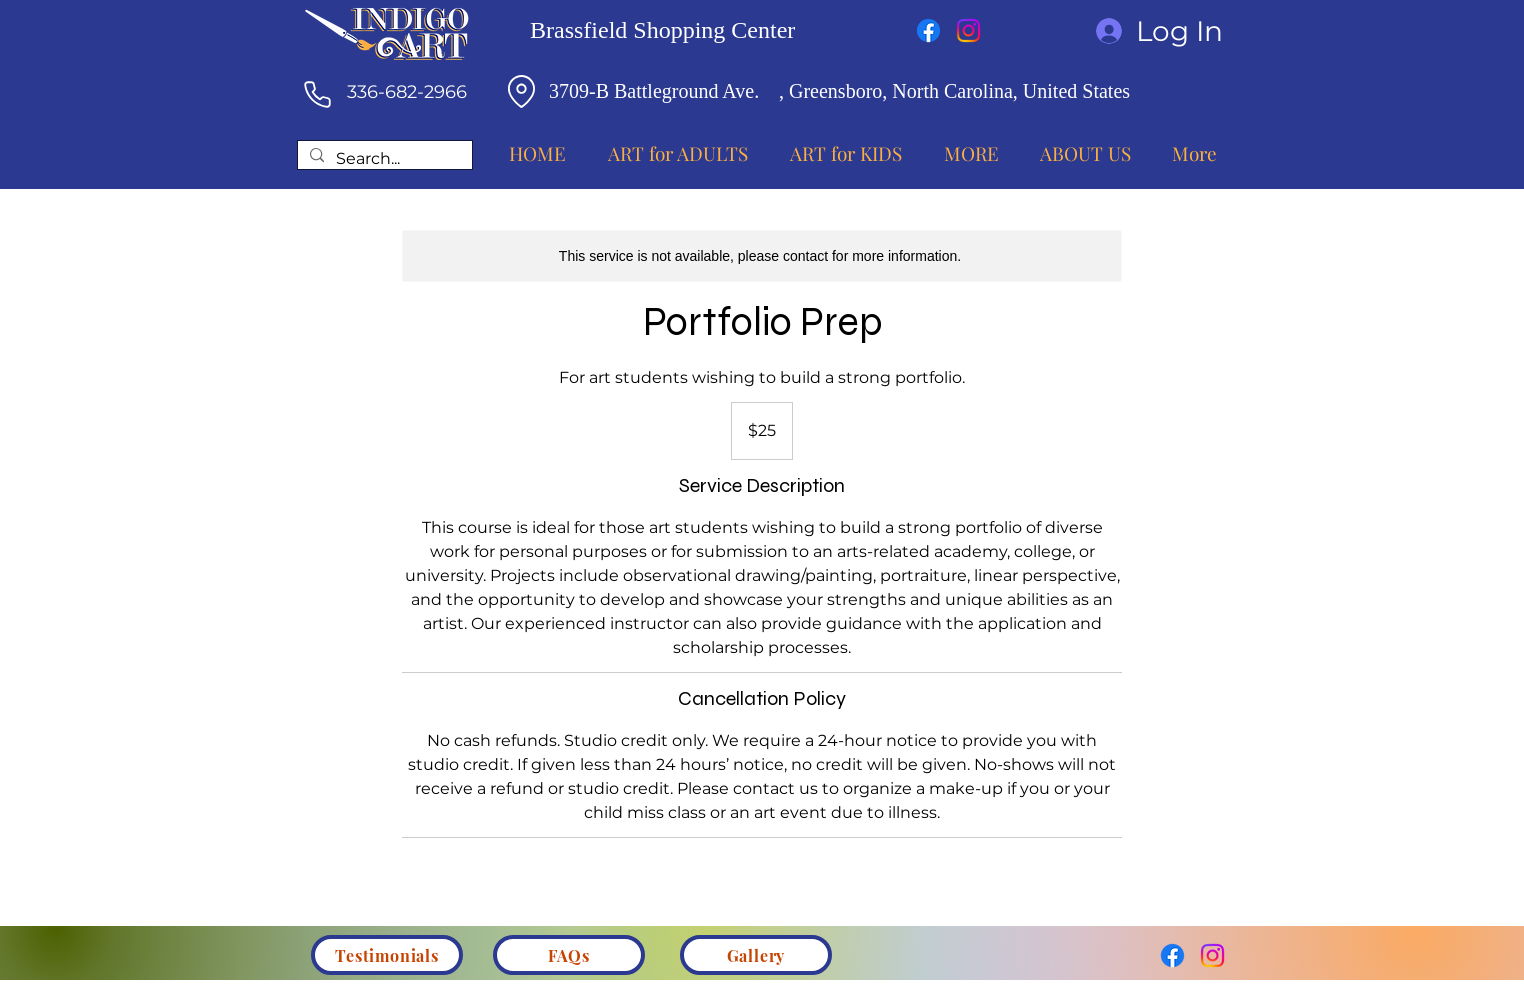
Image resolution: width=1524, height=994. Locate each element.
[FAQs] (569, 955)
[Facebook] (928, 30)
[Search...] (383, 159)
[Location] (521, 91)
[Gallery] (756, 955)
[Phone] (317, 94)
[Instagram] (968, 30)
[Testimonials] (387, 955)
